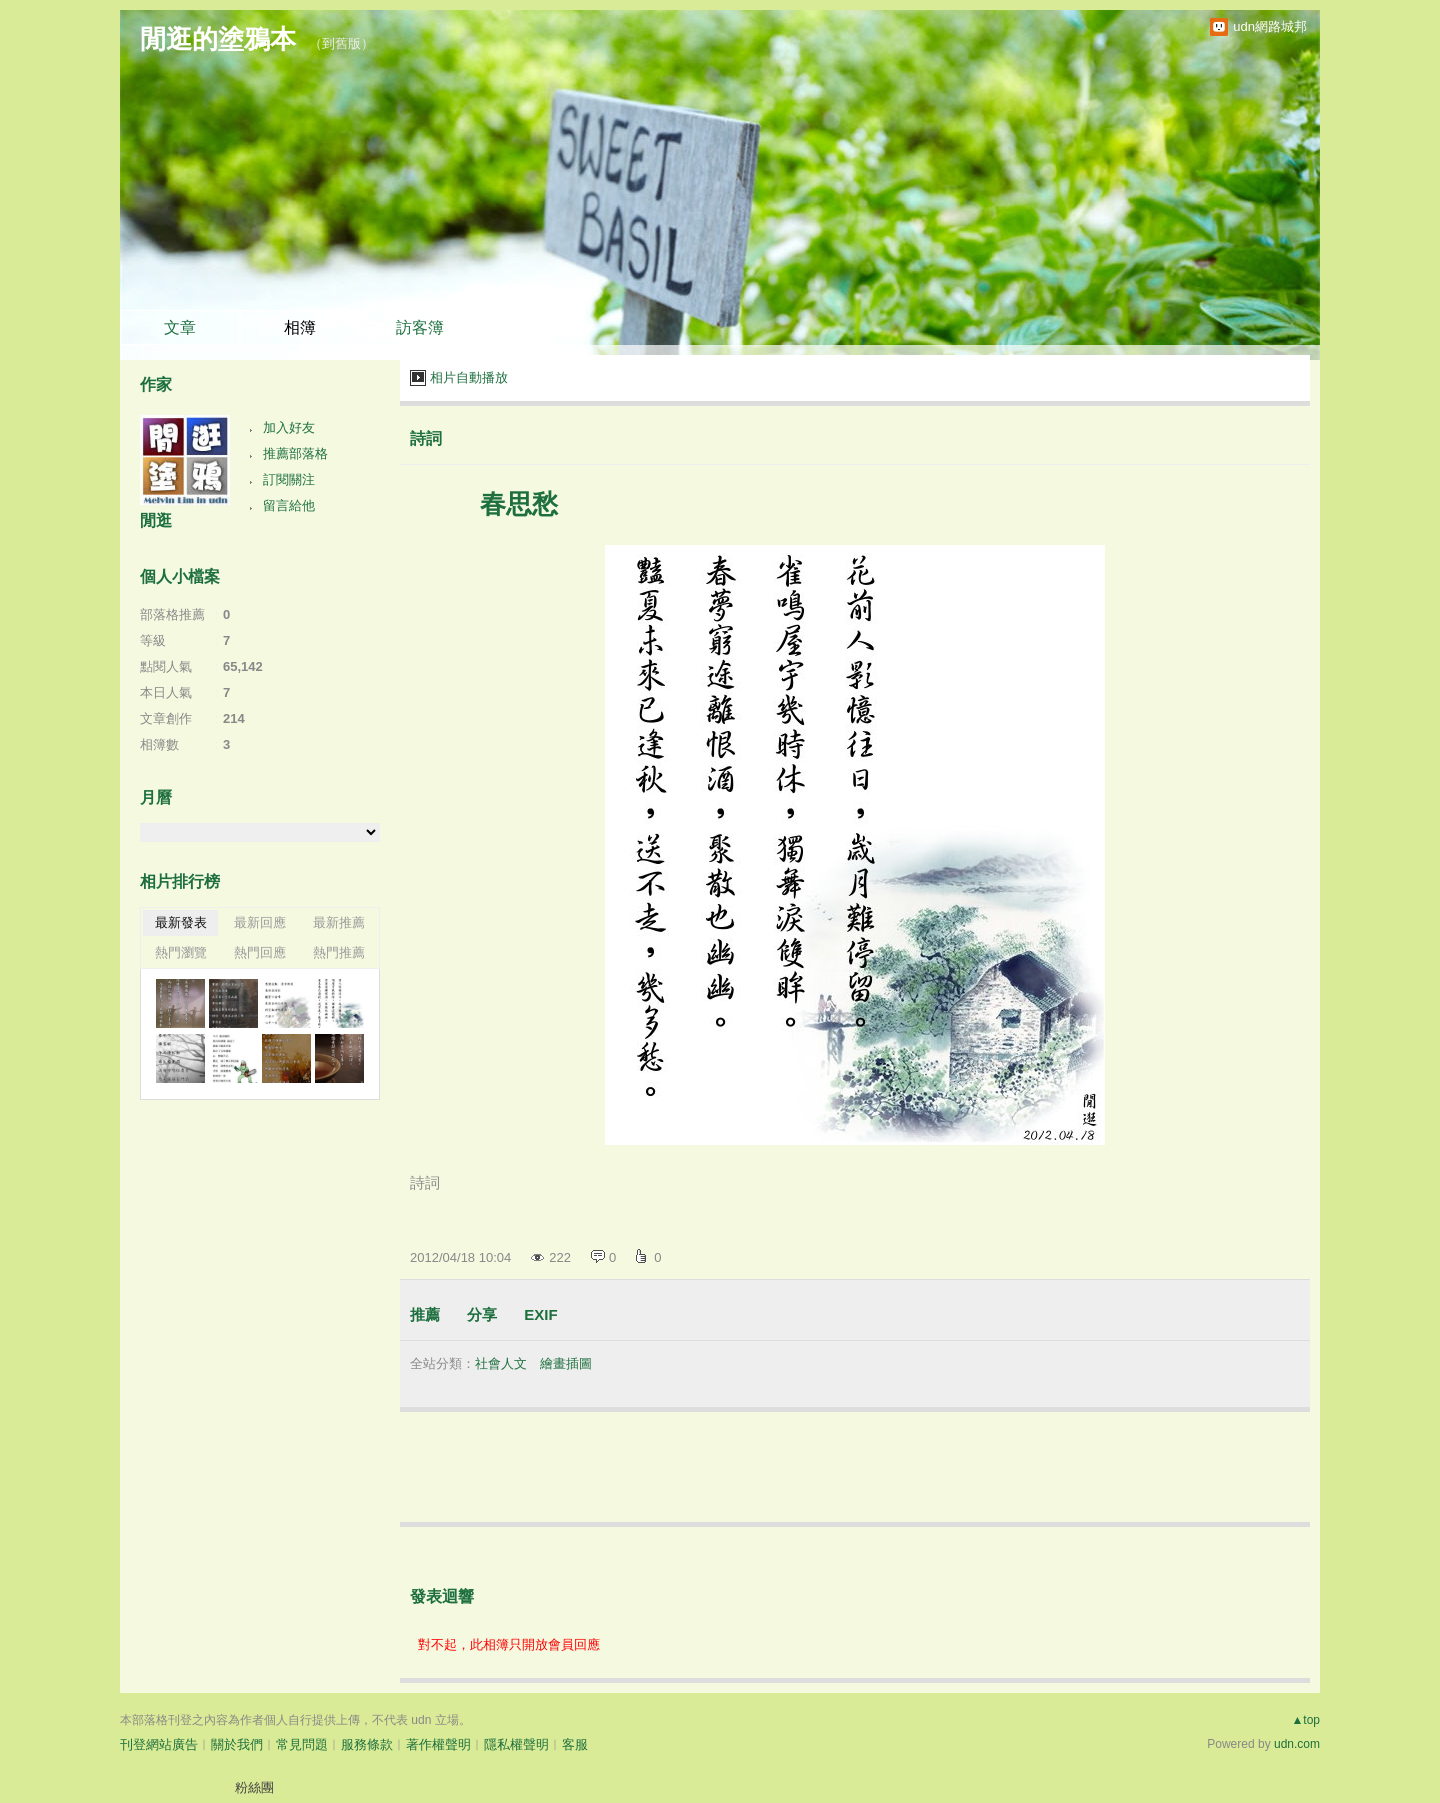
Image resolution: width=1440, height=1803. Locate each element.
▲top (1305, 1720)
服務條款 (367, 1744)
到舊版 (341, 43)
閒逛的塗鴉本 (218, 39)
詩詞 (426, 438)
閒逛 (156, 520)
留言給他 (289, 505)
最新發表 (181, 922)
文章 (180, 327)
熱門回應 (260, 952)
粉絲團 (254, 1787)
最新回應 (260, 922)
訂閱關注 (289, 479)
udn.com (1297, 1744)
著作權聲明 (438, 1744)
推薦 (425, 1314)
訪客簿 (420, 327)
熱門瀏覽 (181, 952)
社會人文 (501, 1363)
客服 (575, 1744)
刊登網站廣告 (159, 1744)
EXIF (540, 1314)
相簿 (300, 327)
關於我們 (237, 1744)
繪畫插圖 (566, 1363)
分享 (482, 1314)
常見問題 (302, 1744)
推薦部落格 (295, 453)
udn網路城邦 (1270, 26)
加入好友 (289, 427)
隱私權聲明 (516, 1744)
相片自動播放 (469, 377)
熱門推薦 (339, 952)
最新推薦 (339, 922)
